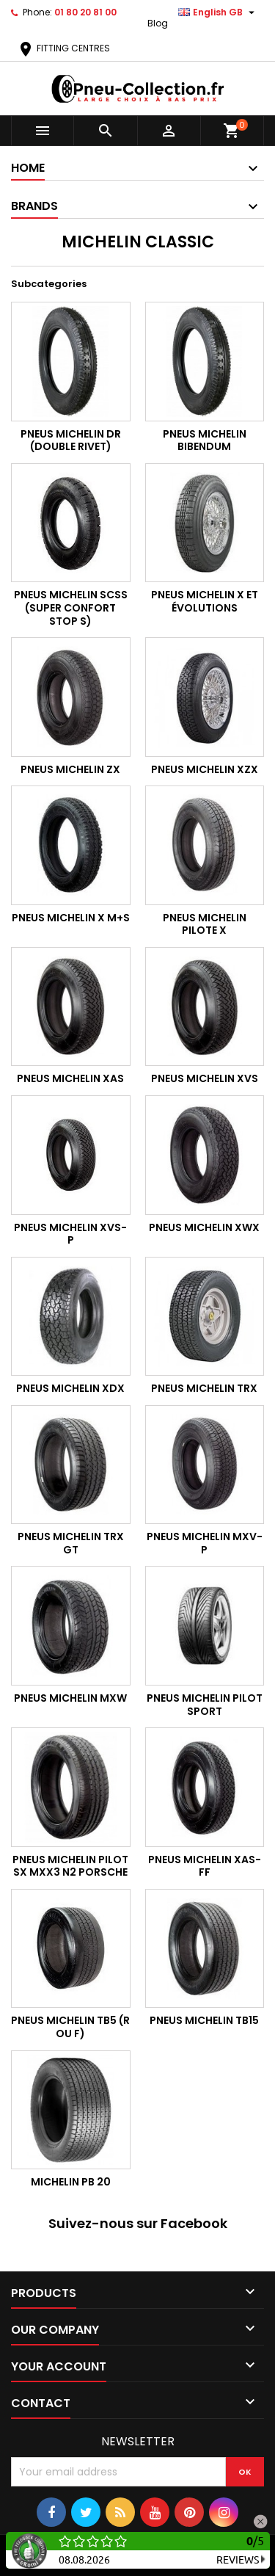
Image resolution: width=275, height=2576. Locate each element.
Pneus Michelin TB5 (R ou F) (70, 2027)
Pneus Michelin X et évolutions (204, 601)
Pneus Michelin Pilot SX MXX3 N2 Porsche (70, 1866)
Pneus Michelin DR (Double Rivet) (71, 440)
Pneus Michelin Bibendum (204, 440)
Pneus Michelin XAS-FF (204, 1866)
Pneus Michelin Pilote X (204, 924)
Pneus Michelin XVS (204, 1078)
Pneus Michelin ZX (70, 769)
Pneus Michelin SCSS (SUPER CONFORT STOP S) (71, 607)
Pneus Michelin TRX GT (71, 1543)
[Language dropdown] (218, 12)
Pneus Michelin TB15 (204, 2020)
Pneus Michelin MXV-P (205, 1543)
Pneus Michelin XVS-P (70, 1234)
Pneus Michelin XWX (204, 1227)
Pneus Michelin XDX (70, 1388)
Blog (157, 23)
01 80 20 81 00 (85, 12)
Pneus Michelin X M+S (71, 917)
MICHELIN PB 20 (71, 2181)
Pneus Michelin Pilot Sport (205, 1705)
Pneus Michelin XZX (204, 769)
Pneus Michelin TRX (204, 1388)
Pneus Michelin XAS (70, 1078)
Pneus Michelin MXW (70, 1698)
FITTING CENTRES (63, 48)
